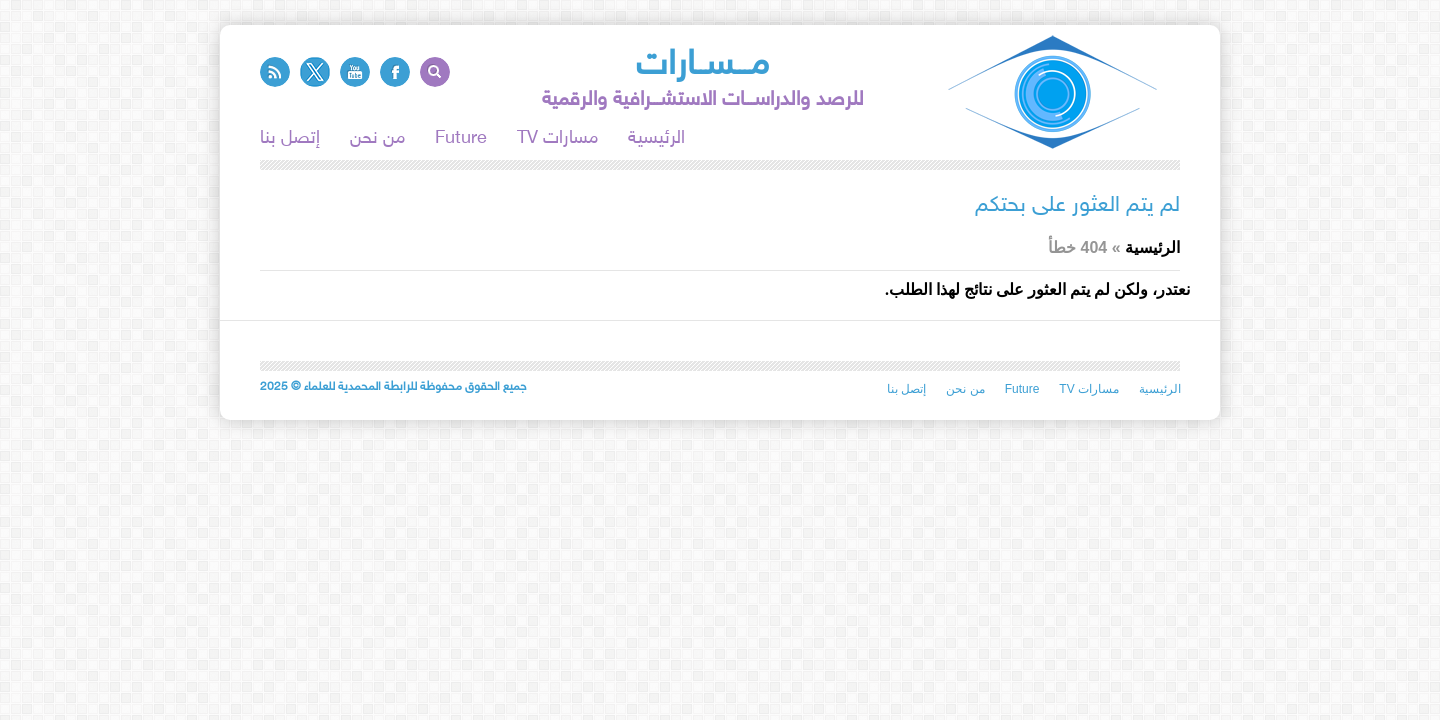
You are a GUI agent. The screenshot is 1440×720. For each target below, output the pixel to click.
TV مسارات (557, 139)
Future (461, 139)
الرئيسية (656, 139)
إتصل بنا (290, 139)
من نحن (377, 139)
